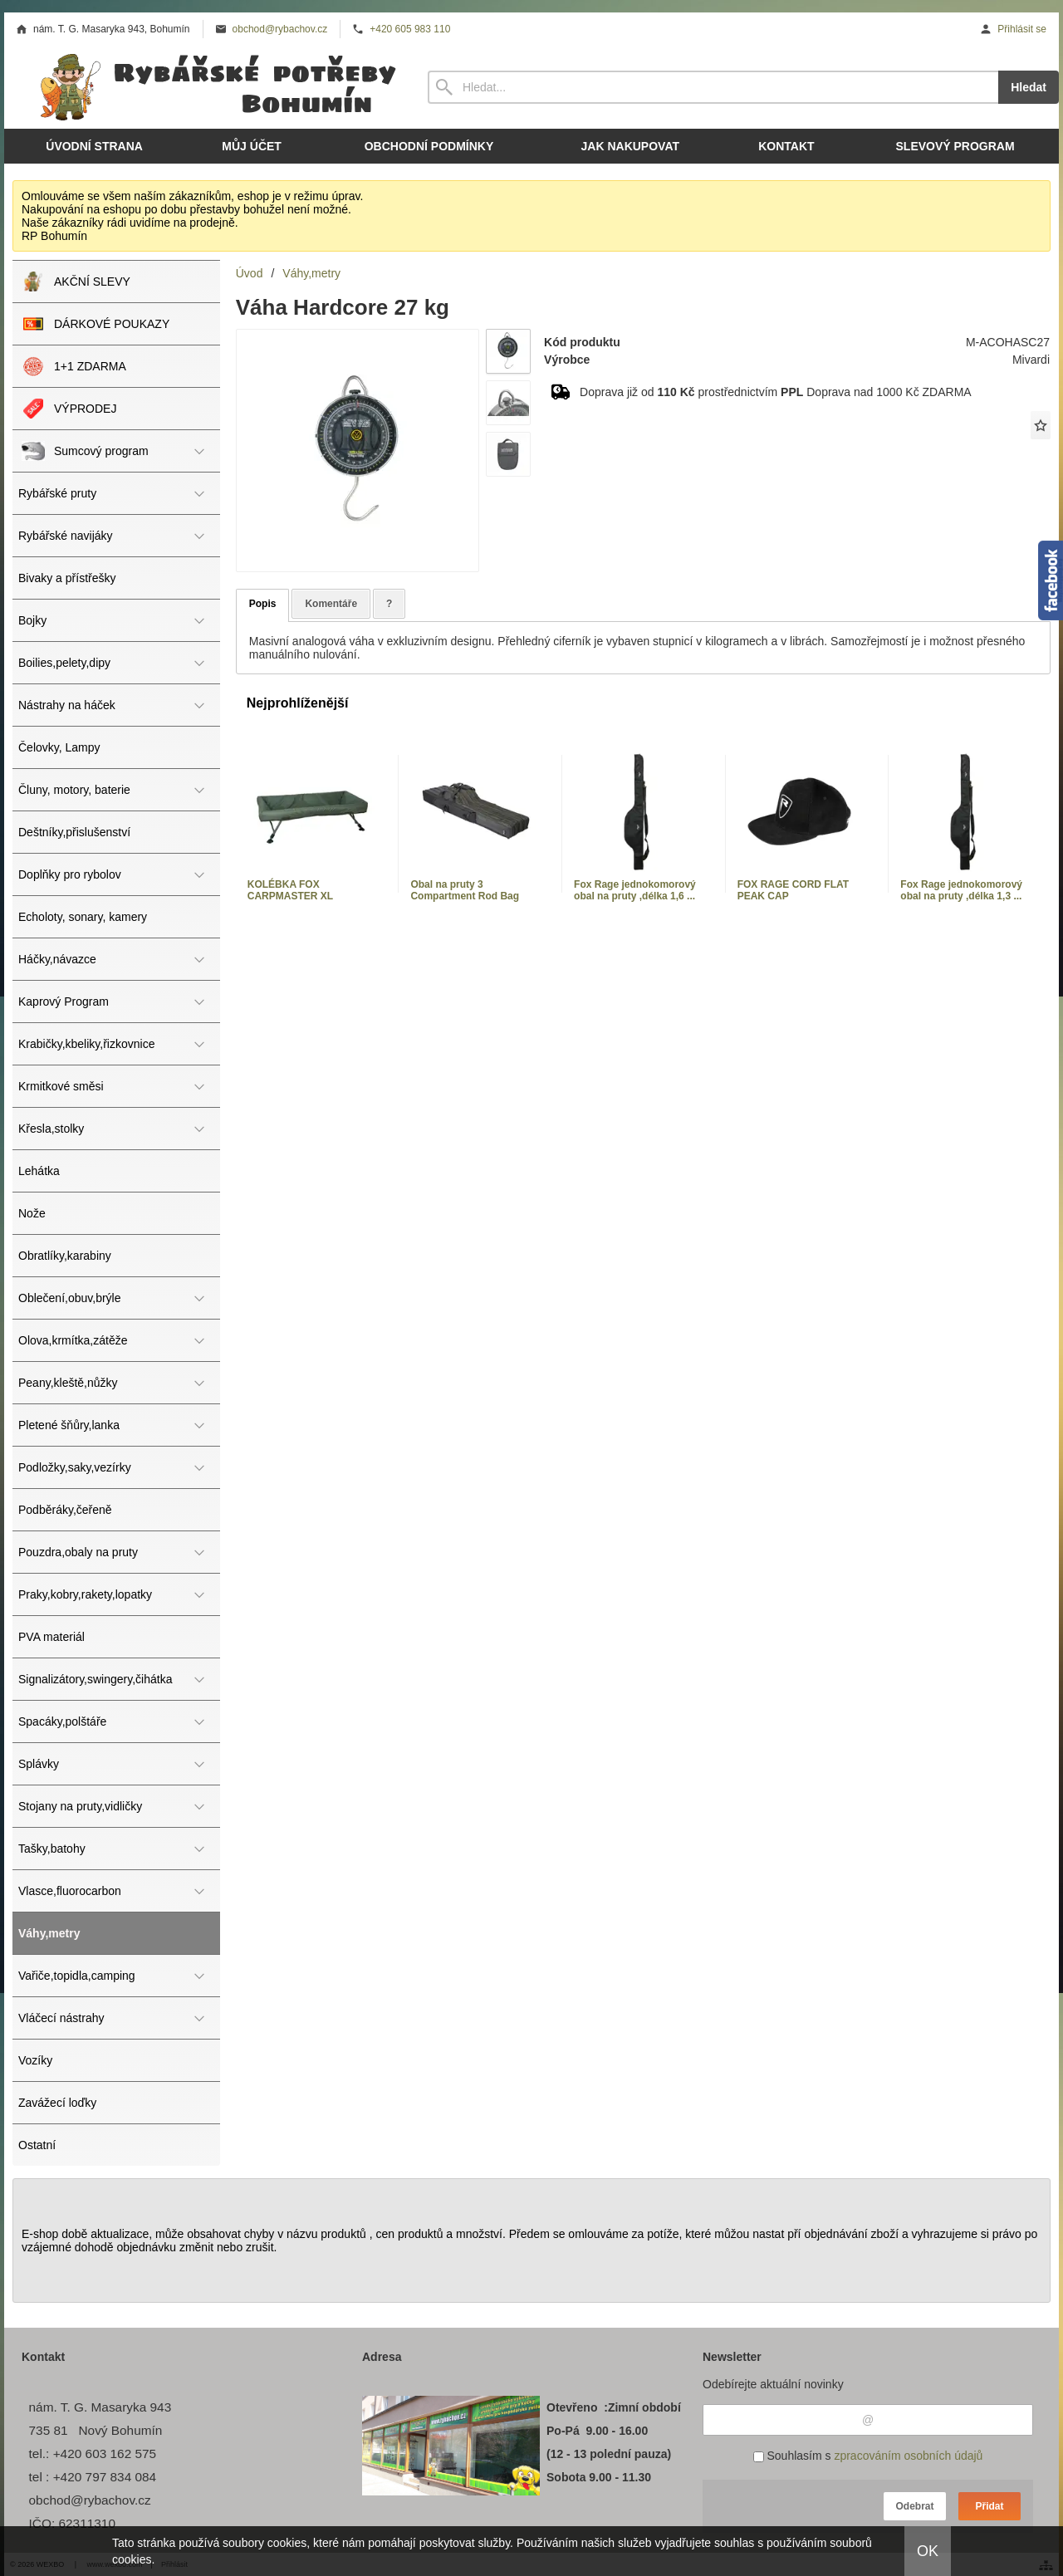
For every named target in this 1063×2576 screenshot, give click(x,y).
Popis (263, 604)
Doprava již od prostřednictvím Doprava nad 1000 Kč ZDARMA (776, 392)
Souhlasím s (868, 2455)
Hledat (1028, 87)
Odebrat (914, 2506)
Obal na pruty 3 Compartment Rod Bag (464, 890)
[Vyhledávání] (713, 87)
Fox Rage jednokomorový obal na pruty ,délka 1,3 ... (961, 890)
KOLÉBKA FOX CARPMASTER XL (290, 890)
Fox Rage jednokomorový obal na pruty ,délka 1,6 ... (635, 890)
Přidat (989, 2506)
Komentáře (331, 604)
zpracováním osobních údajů (908, 2455)
